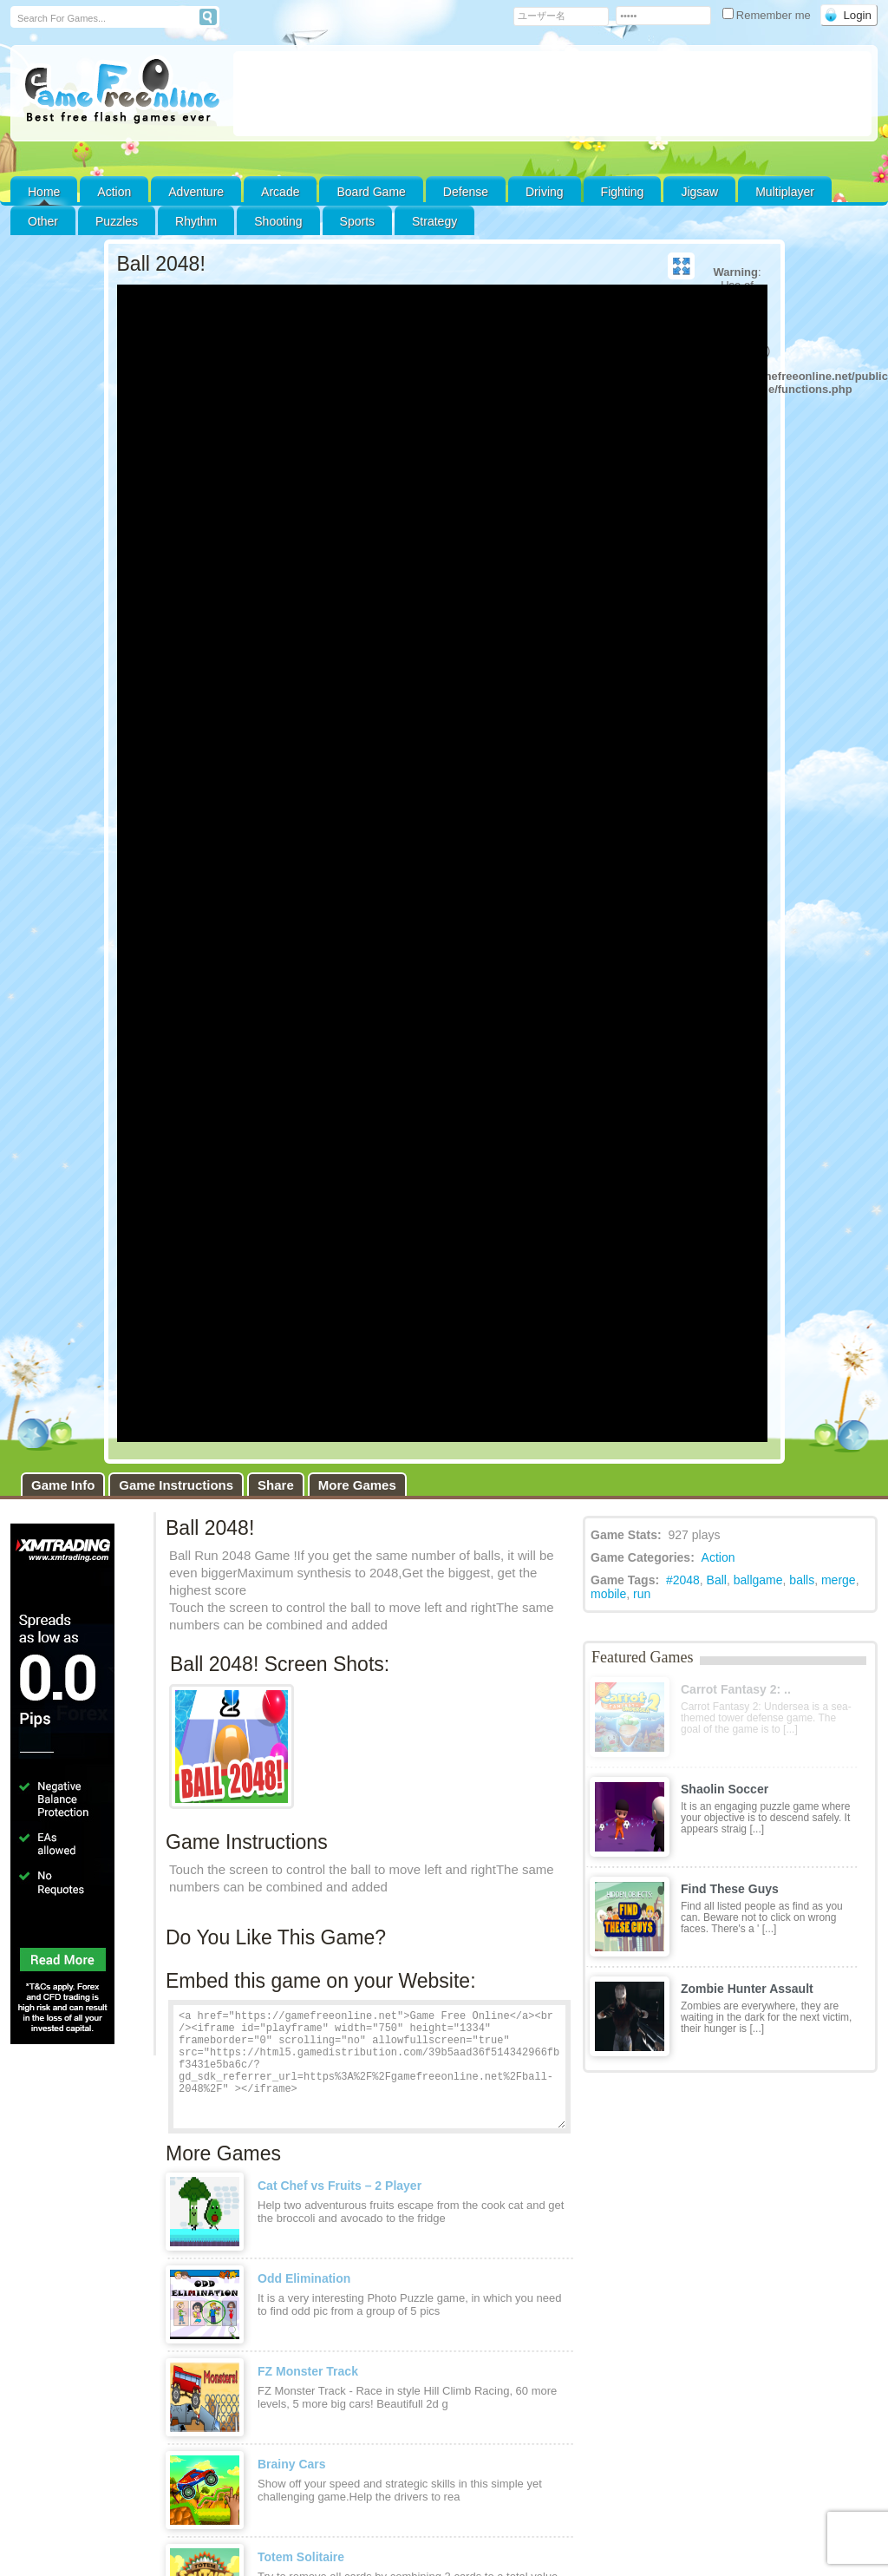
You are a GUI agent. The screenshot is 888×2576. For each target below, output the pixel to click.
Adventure (196, 192)
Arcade (280, 192)
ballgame (758, 1580)
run (641, 1594)
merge (838, 1580)
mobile (608, 1594)
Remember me (768, 15)
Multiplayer (784, 192)
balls (801, 1580)
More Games (357, 1485)
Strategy (434, 221)
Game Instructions (176, 1485)
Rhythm (196, 221)
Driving (545, 192)
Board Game (370, 192)
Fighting (622, 192)
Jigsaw (699, 192)
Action (114, 192)
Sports (357, 221)
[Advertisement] (552, 94)
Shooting (278, 221)
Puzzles (116, 221)
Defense (465, 192)
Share (276, 1485)
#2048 (683, 1580)
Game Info (63, 1485)
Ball (717, 1580)
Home (44, 192)
